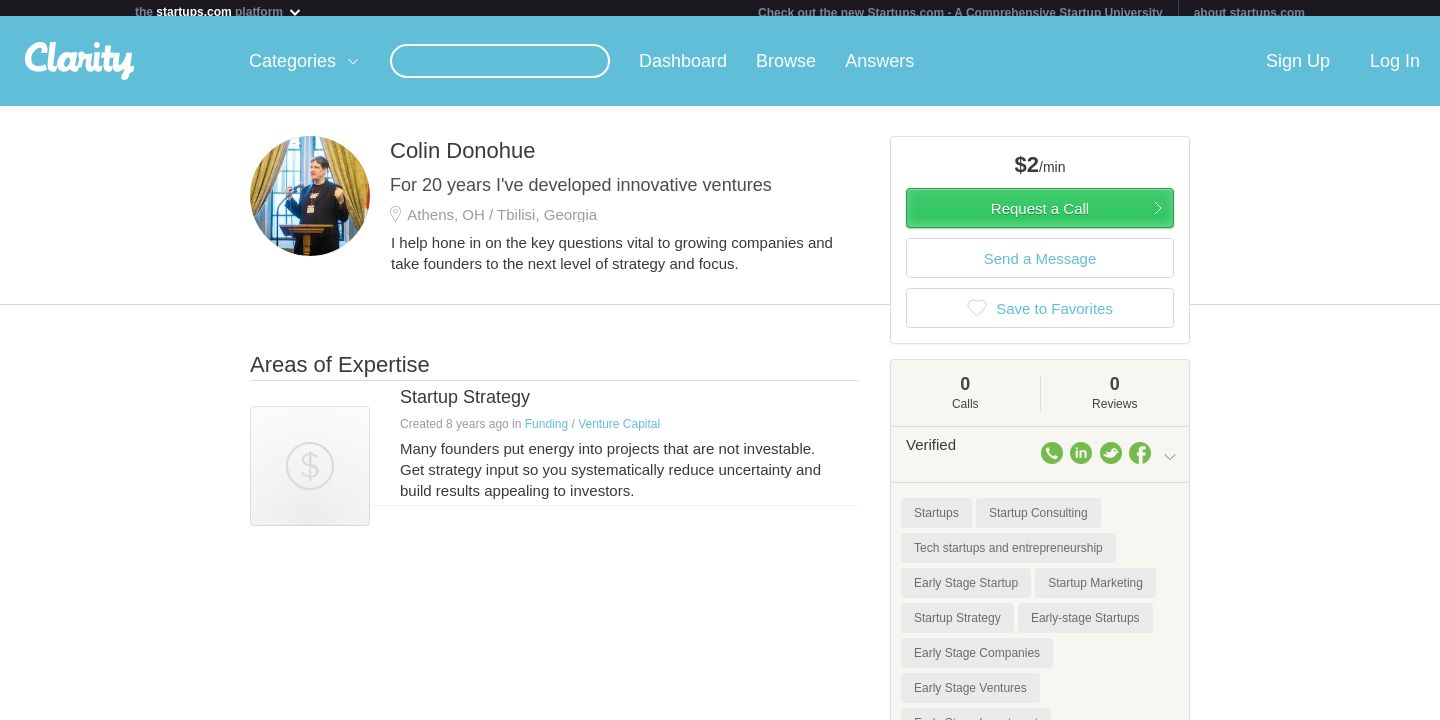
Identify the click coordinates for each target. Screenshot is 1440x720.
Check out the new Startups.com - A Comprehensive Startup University (960, 13)
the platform (219, 11)
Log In (1395, 69)
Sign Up (1298, 69)
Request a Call (1040, 216)
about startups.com (1249, 13)
